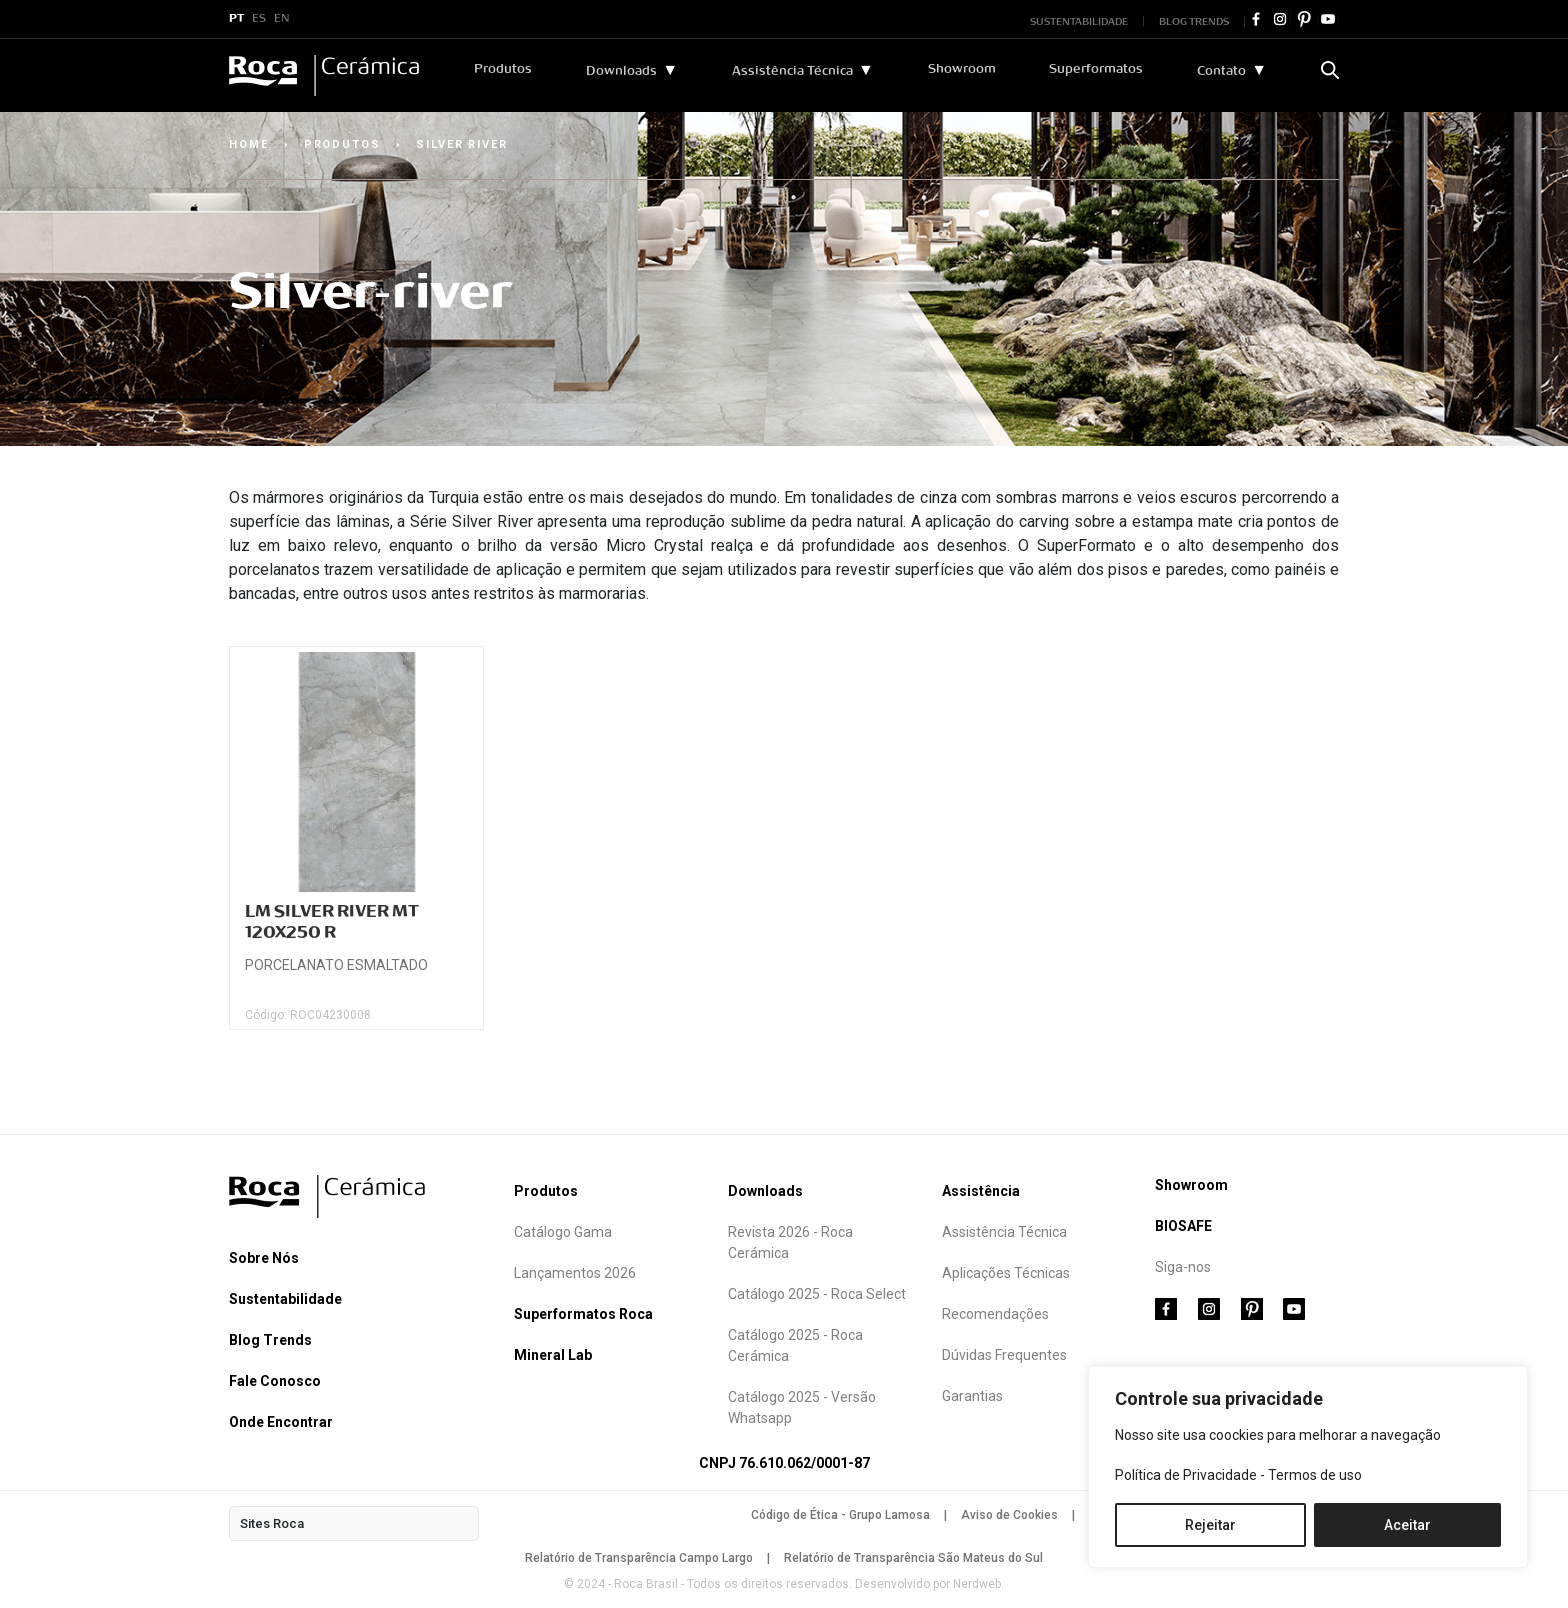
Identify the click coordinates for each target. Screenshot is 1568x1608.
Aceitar (1407, 1525)
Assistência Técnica (792, 71)
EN (282, 19)
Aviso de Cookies (1009, 1515)
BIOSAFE (1183, 1226)
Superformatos (1097, 69)
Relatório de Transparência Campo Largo (639, 1558)
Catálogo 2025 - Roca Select (817, 1294)
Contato (1221, 71)
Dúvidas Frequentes (1004, 1355)
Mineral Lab (553, 1355)
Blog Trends (270, 1340)
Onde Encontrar (281, 1422)
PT (236, 19)
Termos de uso (1315, 1475)
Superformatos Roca (583, 1314)
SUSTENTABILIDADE (1079, 21)
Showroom (962, 69)
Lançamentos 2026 (575, 1273)
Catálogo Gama (563, 1232)
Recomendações (995, 1314)
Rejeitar (1210, 1525)
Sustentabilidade (285, 1299)
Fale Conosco (275, 1381)
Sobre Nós (264, 1258)
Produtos (504, 69)
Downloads (621, 71)
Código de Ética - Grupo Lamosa (840, 1515)
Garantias (972, 1396)
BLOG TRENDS (1194, 21)
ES (259, 19)
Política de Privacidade (1186, 1475)
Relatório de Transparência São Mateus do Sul (913, 1558)
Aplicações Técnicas (1006, 1273)
